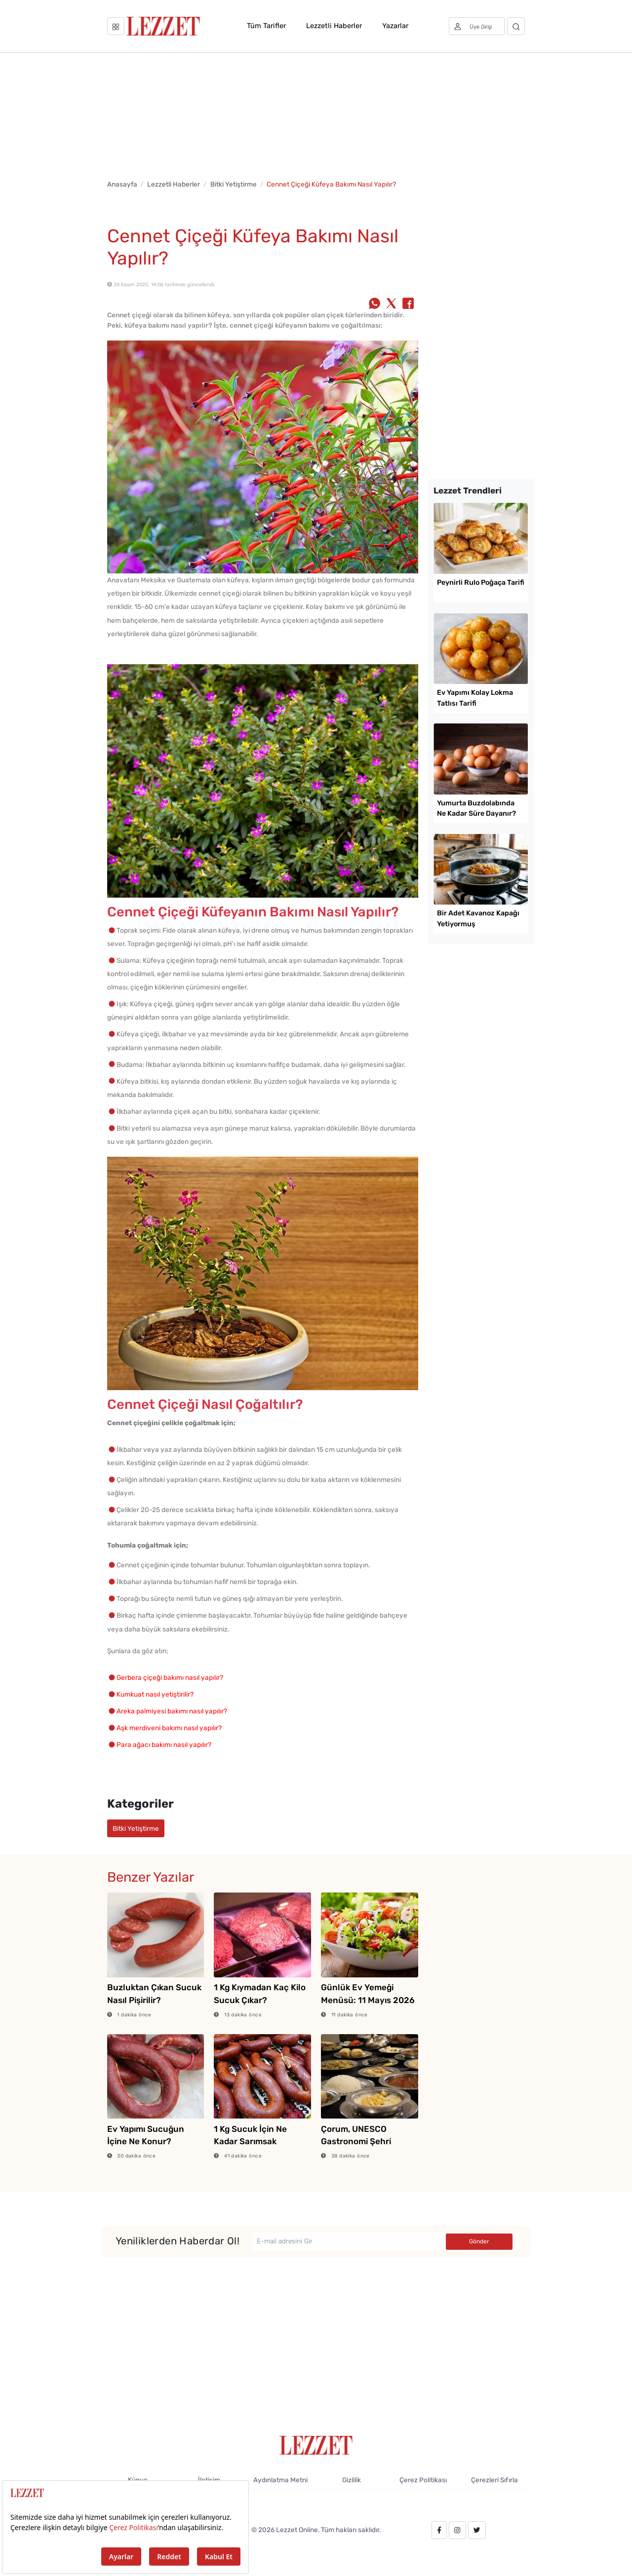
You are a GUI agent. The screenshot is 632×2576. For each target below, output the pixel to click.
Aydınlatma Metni (280, 2480)
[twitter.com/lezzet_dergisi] (477, 2530)
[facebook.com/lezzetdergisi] (439, 2530)
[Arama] (516, 26)
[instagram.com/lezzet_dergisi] (457, 2530)
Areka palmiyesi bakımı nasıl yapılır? (172, 1711)
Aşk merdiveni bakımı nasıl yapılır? (169, 1728)
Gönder (479, 2241)
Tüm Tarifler (266, 25)
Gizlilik (351, 2480)
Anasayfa (122, 184)
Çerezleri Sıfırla (494, 2480)
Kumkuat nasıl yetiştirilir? (155, 1694)
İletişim (209, 2480)
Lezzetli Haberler (334, 25)
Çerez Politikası (423, 2480)
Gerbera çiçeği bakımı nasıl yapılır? (170, 1677)
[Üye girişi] (477, 26)
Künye (138, 2480)
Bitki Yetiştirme (233, 184)
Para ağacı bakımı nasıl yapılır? (164, 1744)
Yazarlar (395, 25)
